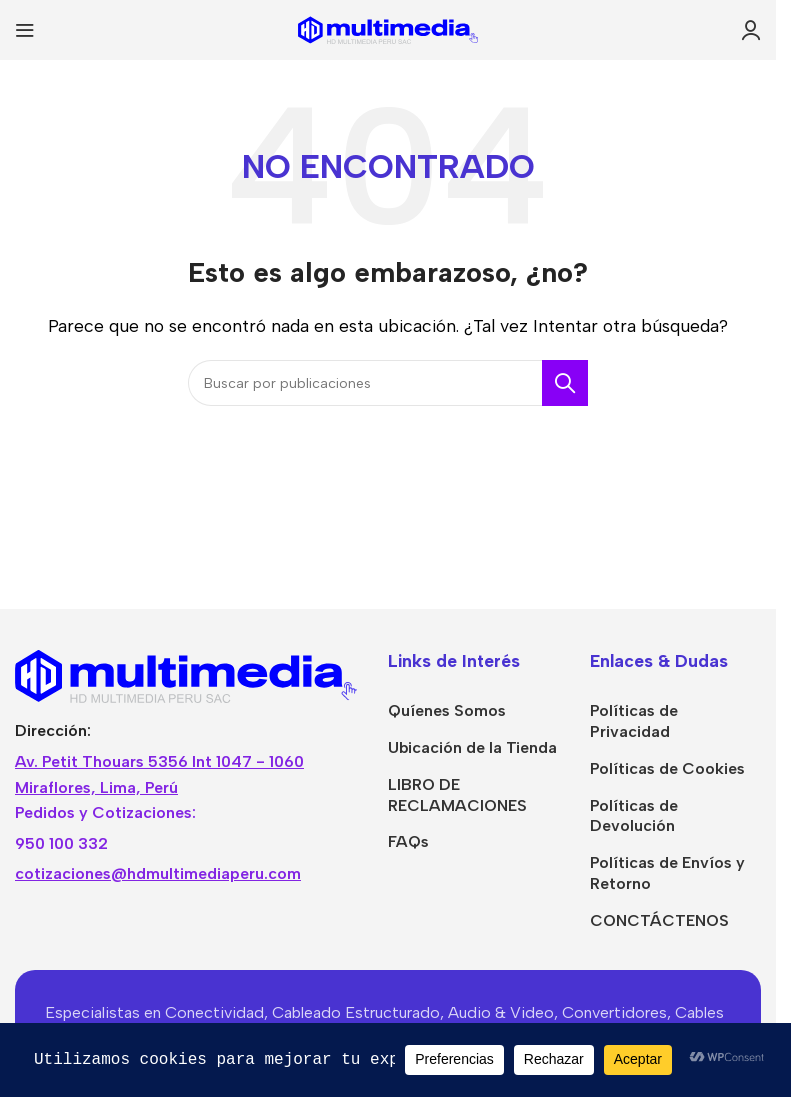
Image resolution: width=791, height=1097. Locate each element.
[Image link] (186, 674)
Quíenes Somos (447, 710)
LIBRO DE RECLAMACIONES (457, 795)
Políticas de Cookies (667, 768)
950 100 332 (61, 843)
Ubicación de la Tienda (472, 747)
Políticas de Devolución (634, 816)
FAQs (408, 841)
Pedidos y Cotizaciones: (105, 812)
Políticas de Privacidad (634, 721)
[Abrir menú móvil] (25, 30)
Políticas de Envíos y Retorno (667, 873)
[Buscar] (388, 383)
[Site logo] (388, 28)
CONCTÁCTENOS (659, 920)
